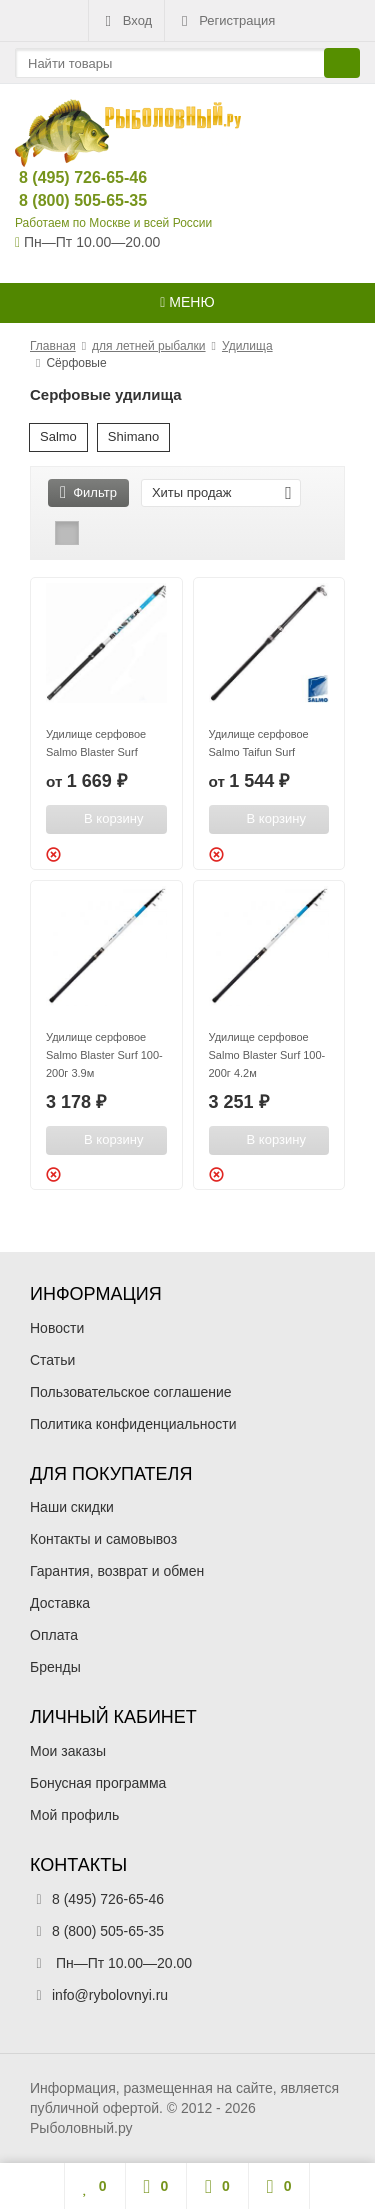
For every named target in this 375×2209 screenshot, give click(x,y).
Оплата (54, 1635)
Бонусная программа (98, 1783)
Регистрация (226, 21)
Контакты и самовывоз (103, 1539)
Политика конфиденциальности (133, 1424)
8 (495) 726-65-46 (66, 177)
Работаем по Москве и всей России (113, 223)
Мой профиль (74, 1815)
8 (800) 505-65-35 (66, 200)
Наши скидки (72, 1507)
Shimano (133, 436)
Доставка (60, 1603)
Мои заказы (68, 1751)
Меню (187, 302)
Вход (126, 21)
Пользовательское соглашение (131, 1392)
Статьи (52, 1360)
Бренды (55, 1667)
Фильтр (88, 492)
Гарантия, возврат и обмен (117, 1571)
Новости (57, 1328)
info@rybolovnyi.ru (110, 1995)
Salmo (58, 436)
